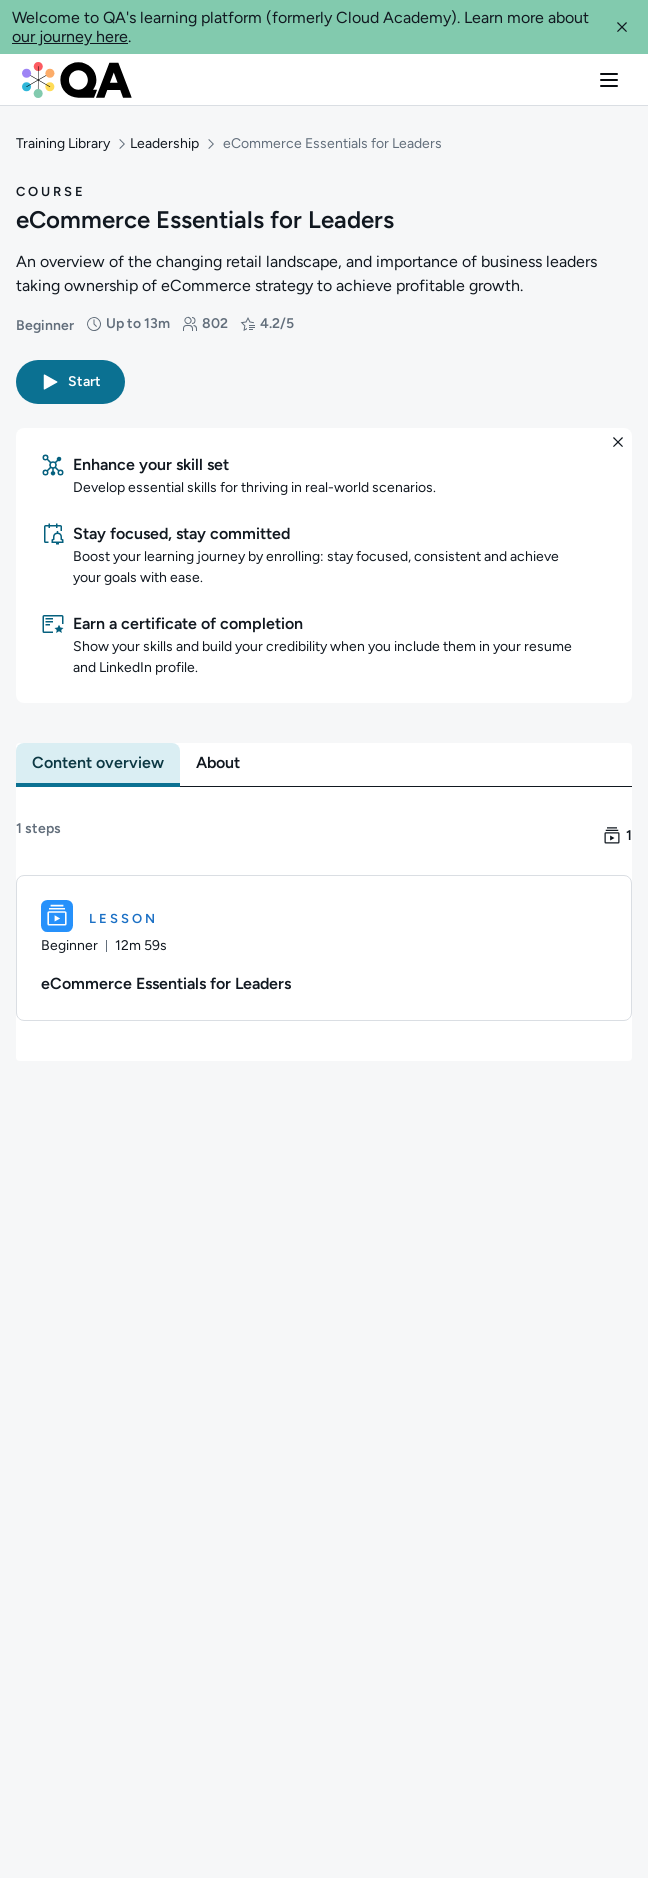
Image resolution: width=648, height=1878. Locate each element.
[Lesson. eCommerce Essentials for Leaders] (324, 947)
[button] (622, 27)
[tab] (98, 762)
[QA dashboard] (77, 80)
